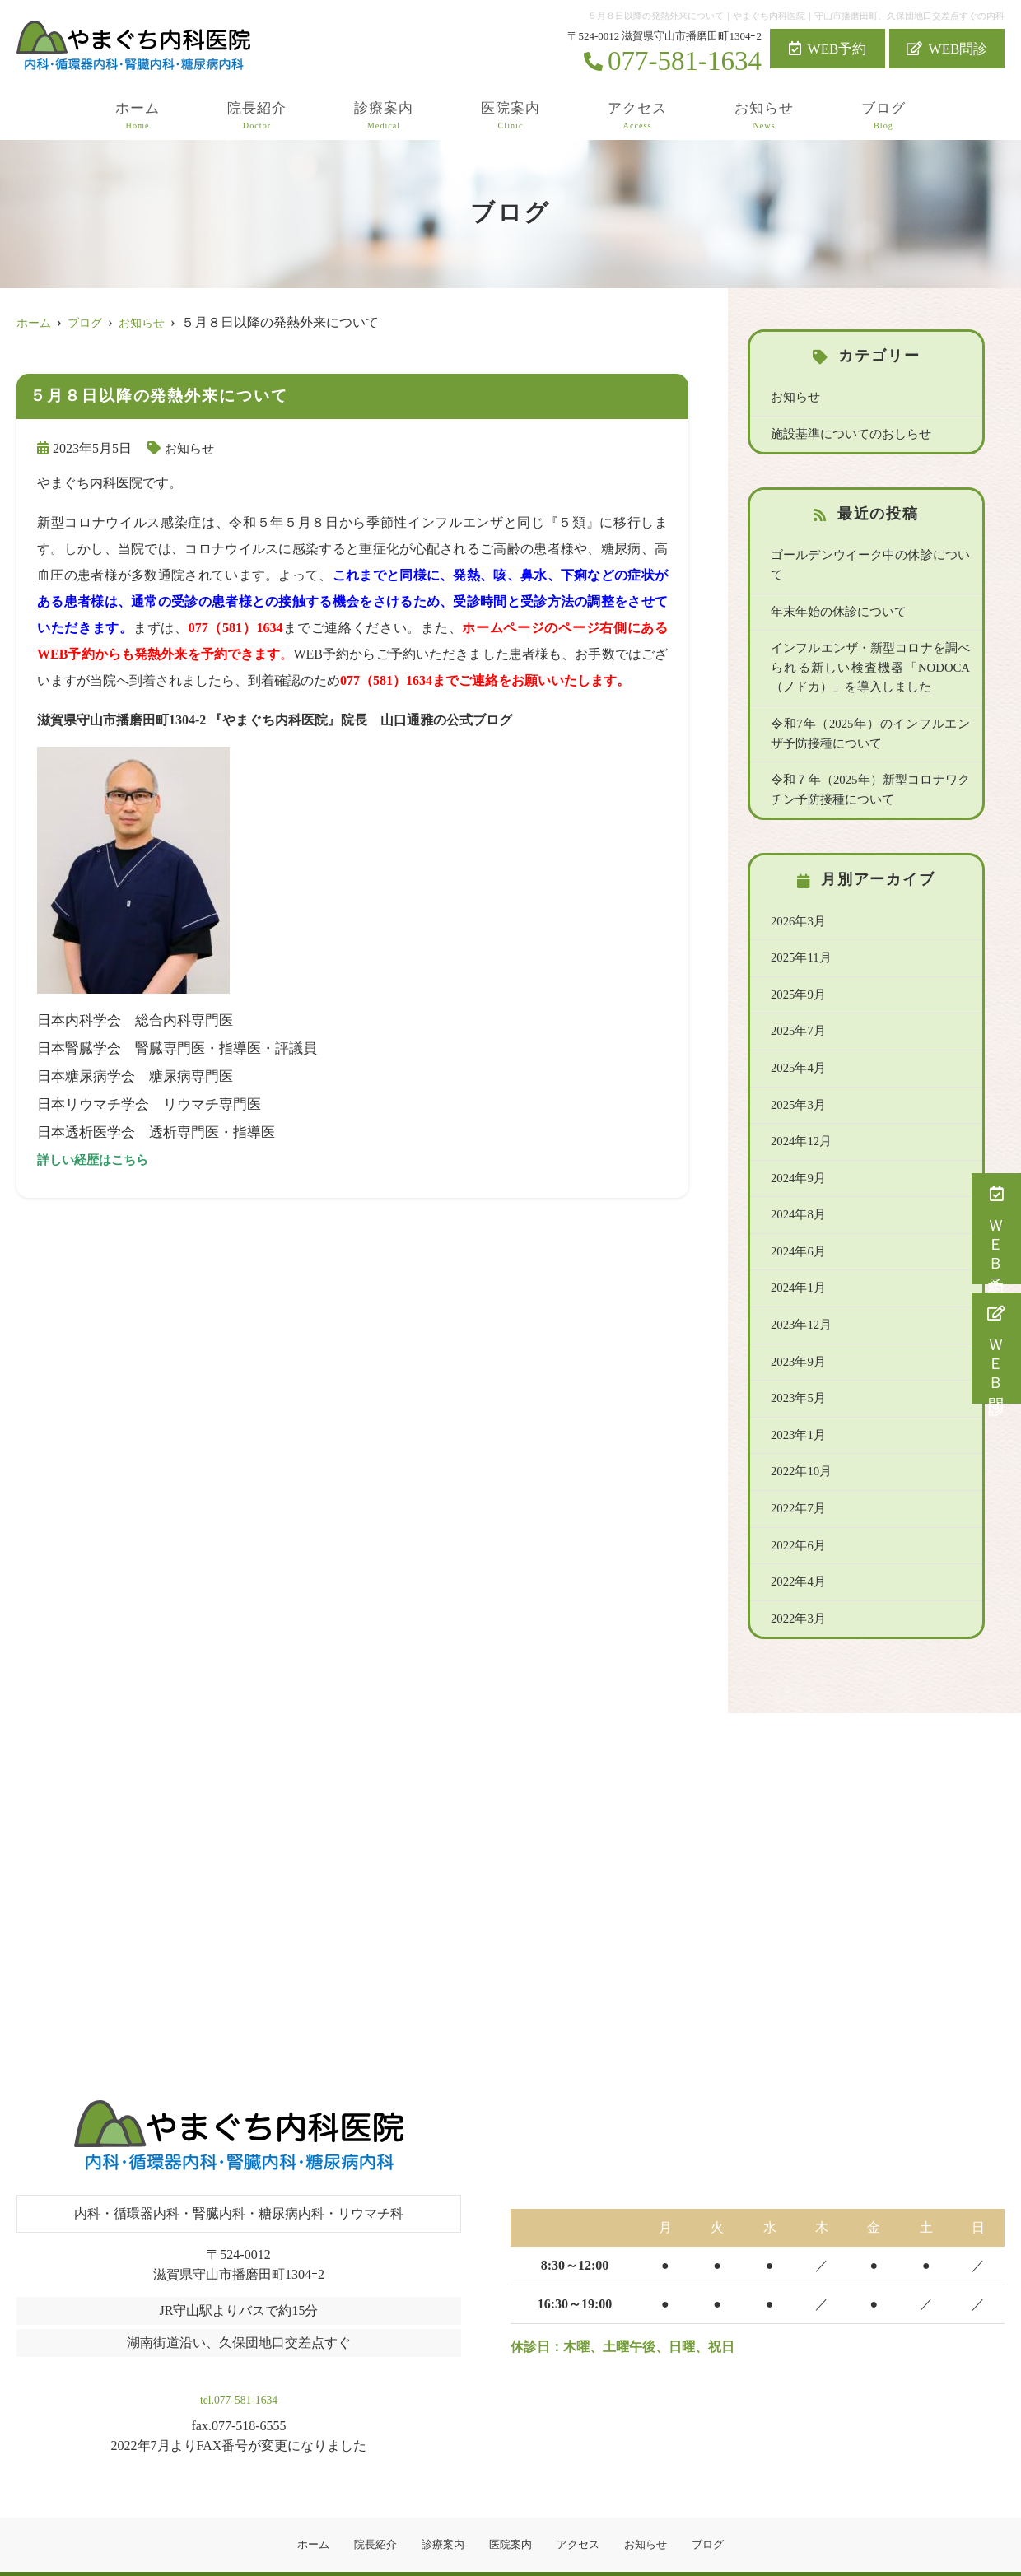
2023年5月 (797, 1368)
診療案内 (383, 116)
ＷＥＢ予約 (996, 1229)
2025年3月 (797, 1077)
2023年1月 (797, 1404)
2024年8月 (797, 1186)
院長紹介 (257, 116)
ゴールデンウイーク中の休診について (869, 554)
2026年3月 (797, 896)
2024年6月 (797, 1222)
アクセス (637, 116)
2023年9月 (797, 1332)
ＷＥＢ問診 (996, 1348)
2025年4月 (797, 1041)
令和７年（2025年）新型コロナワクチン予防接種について (870, 766)
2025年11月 (800, 932)
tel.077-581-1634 (238, 2361)
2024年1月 (797, 1258)
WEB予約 (828, 49)
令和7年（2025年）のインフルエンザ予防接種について (870, 711)
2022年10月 (800, 1440)
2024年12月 (800, 1113)
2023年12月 (800, 1295)
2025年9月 (797, 969)
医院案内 (510, 116)
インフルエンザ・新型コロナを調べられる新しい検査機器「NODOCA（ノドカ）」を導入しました (870, 645)
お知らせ (764, 116)
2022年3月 (797, 1585)
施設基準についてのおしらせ (846, 433)
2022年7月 (797, 1477)
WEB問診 (947, 49)
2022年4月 (797, 1549)
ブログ (883, 116)
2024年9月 (797, 1150)
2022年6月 (797, 1513)
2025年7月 (797, 1005)
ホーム (137, 116)
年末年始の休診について (834, 590)
